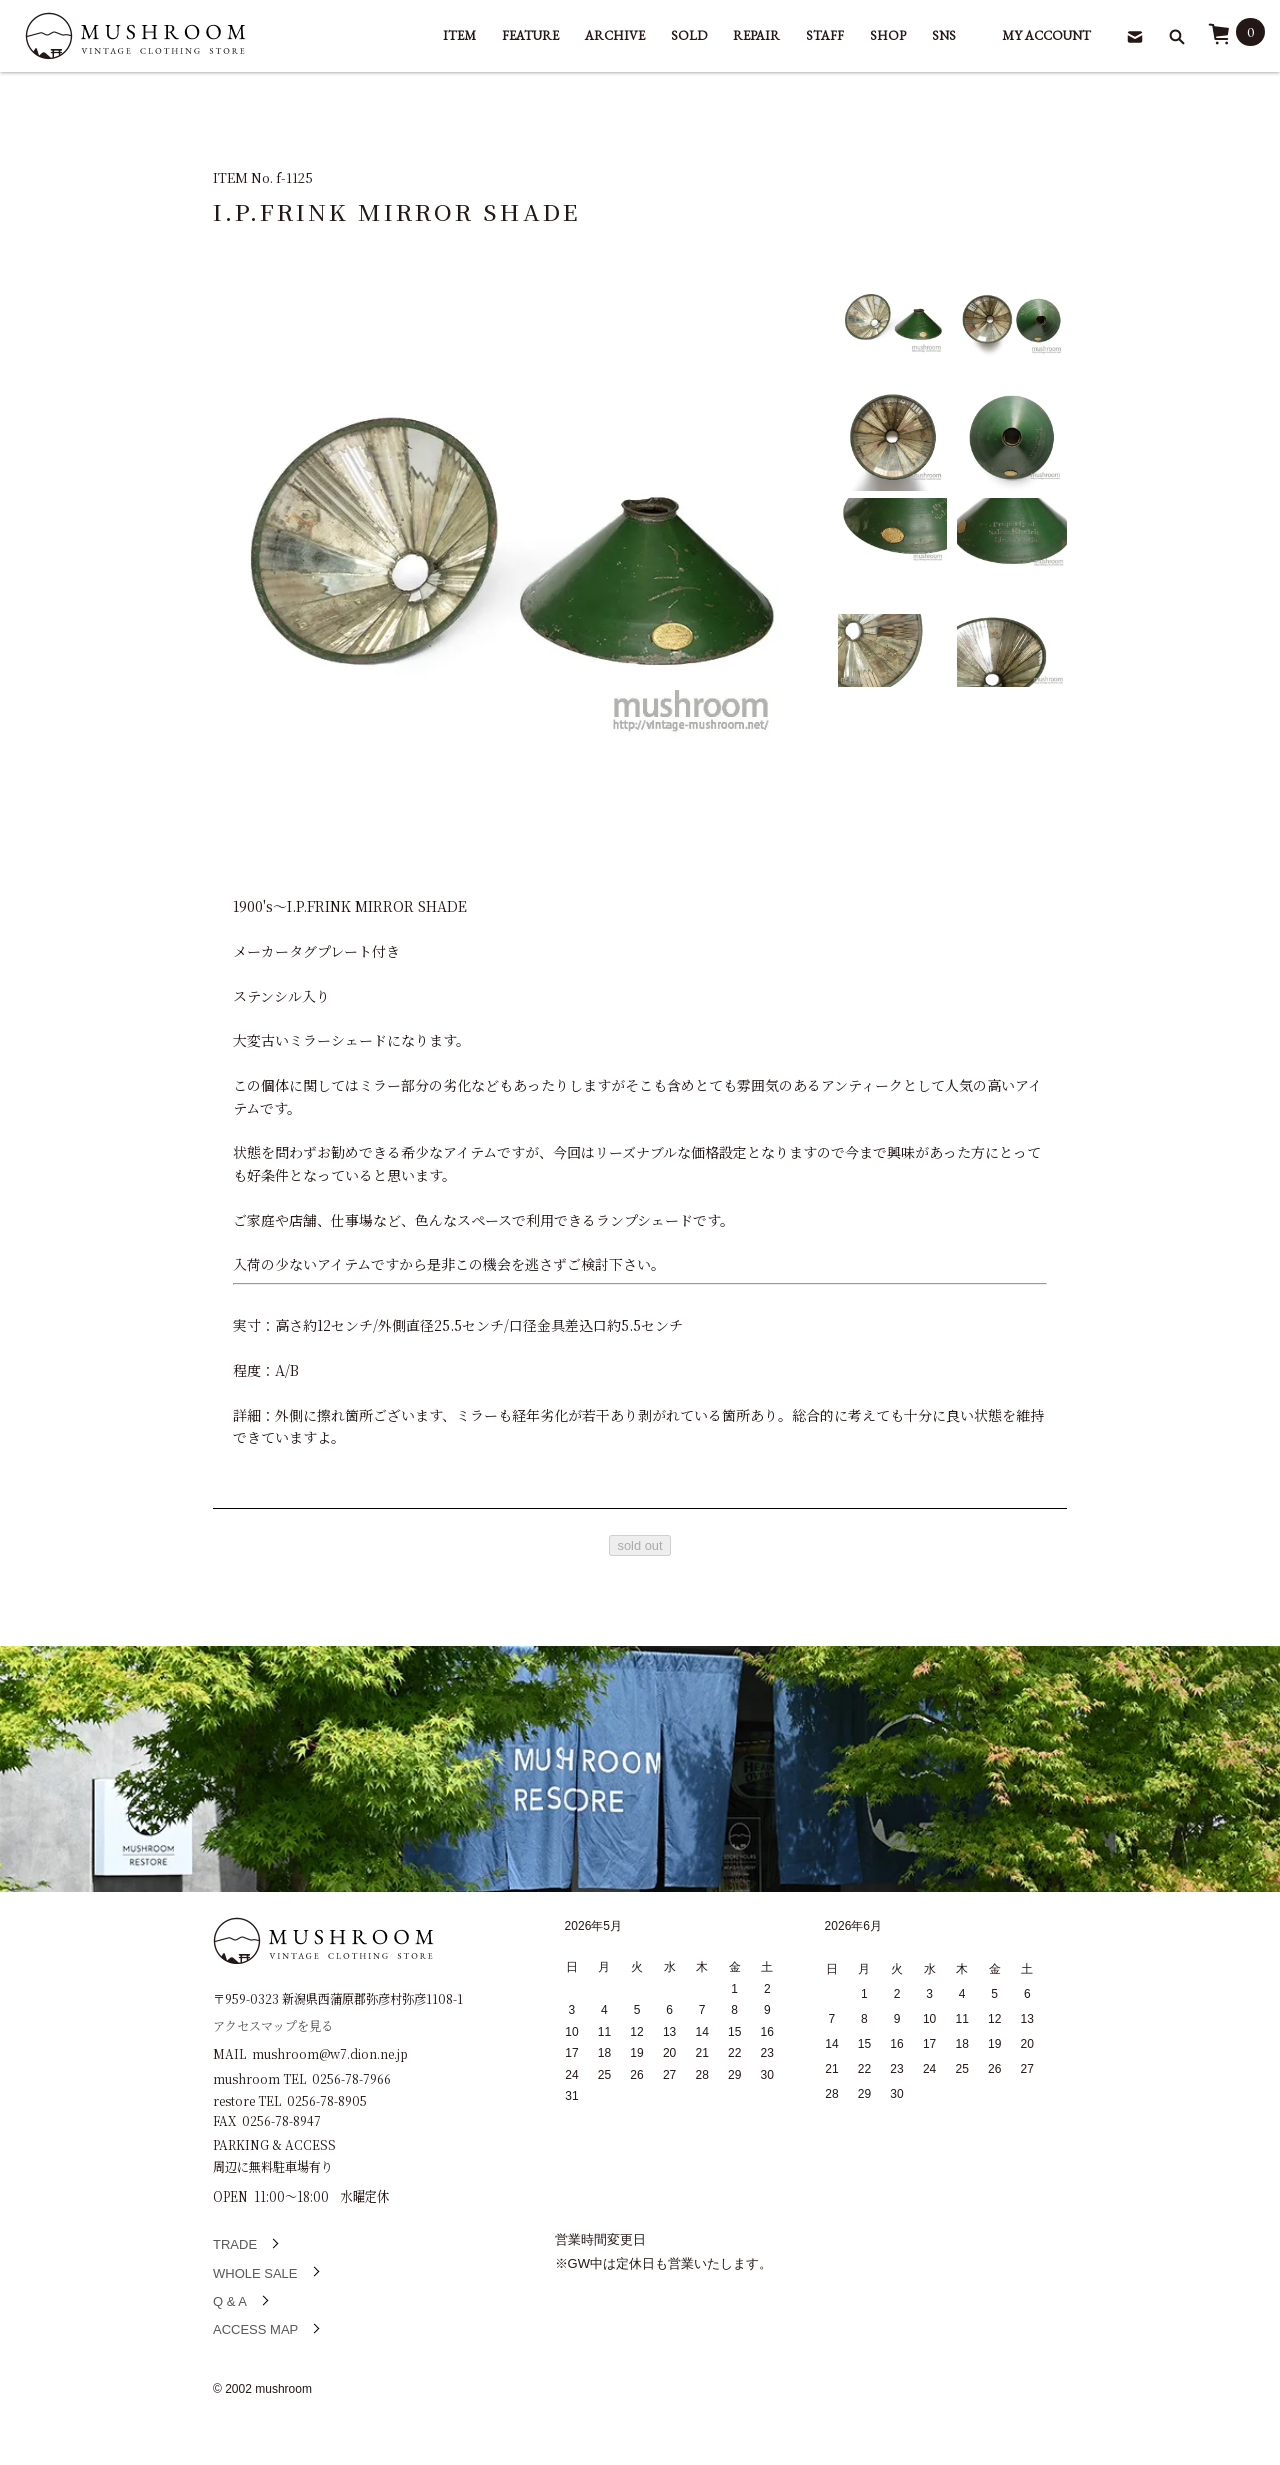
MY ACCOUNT (1046, 35)
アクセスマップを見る (273, 2024)
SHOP (888, 35)
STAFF (825, 35)
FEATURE (530, 35)
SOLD (689, 35)
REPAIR (756, 35)
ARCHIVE (615, 35)
